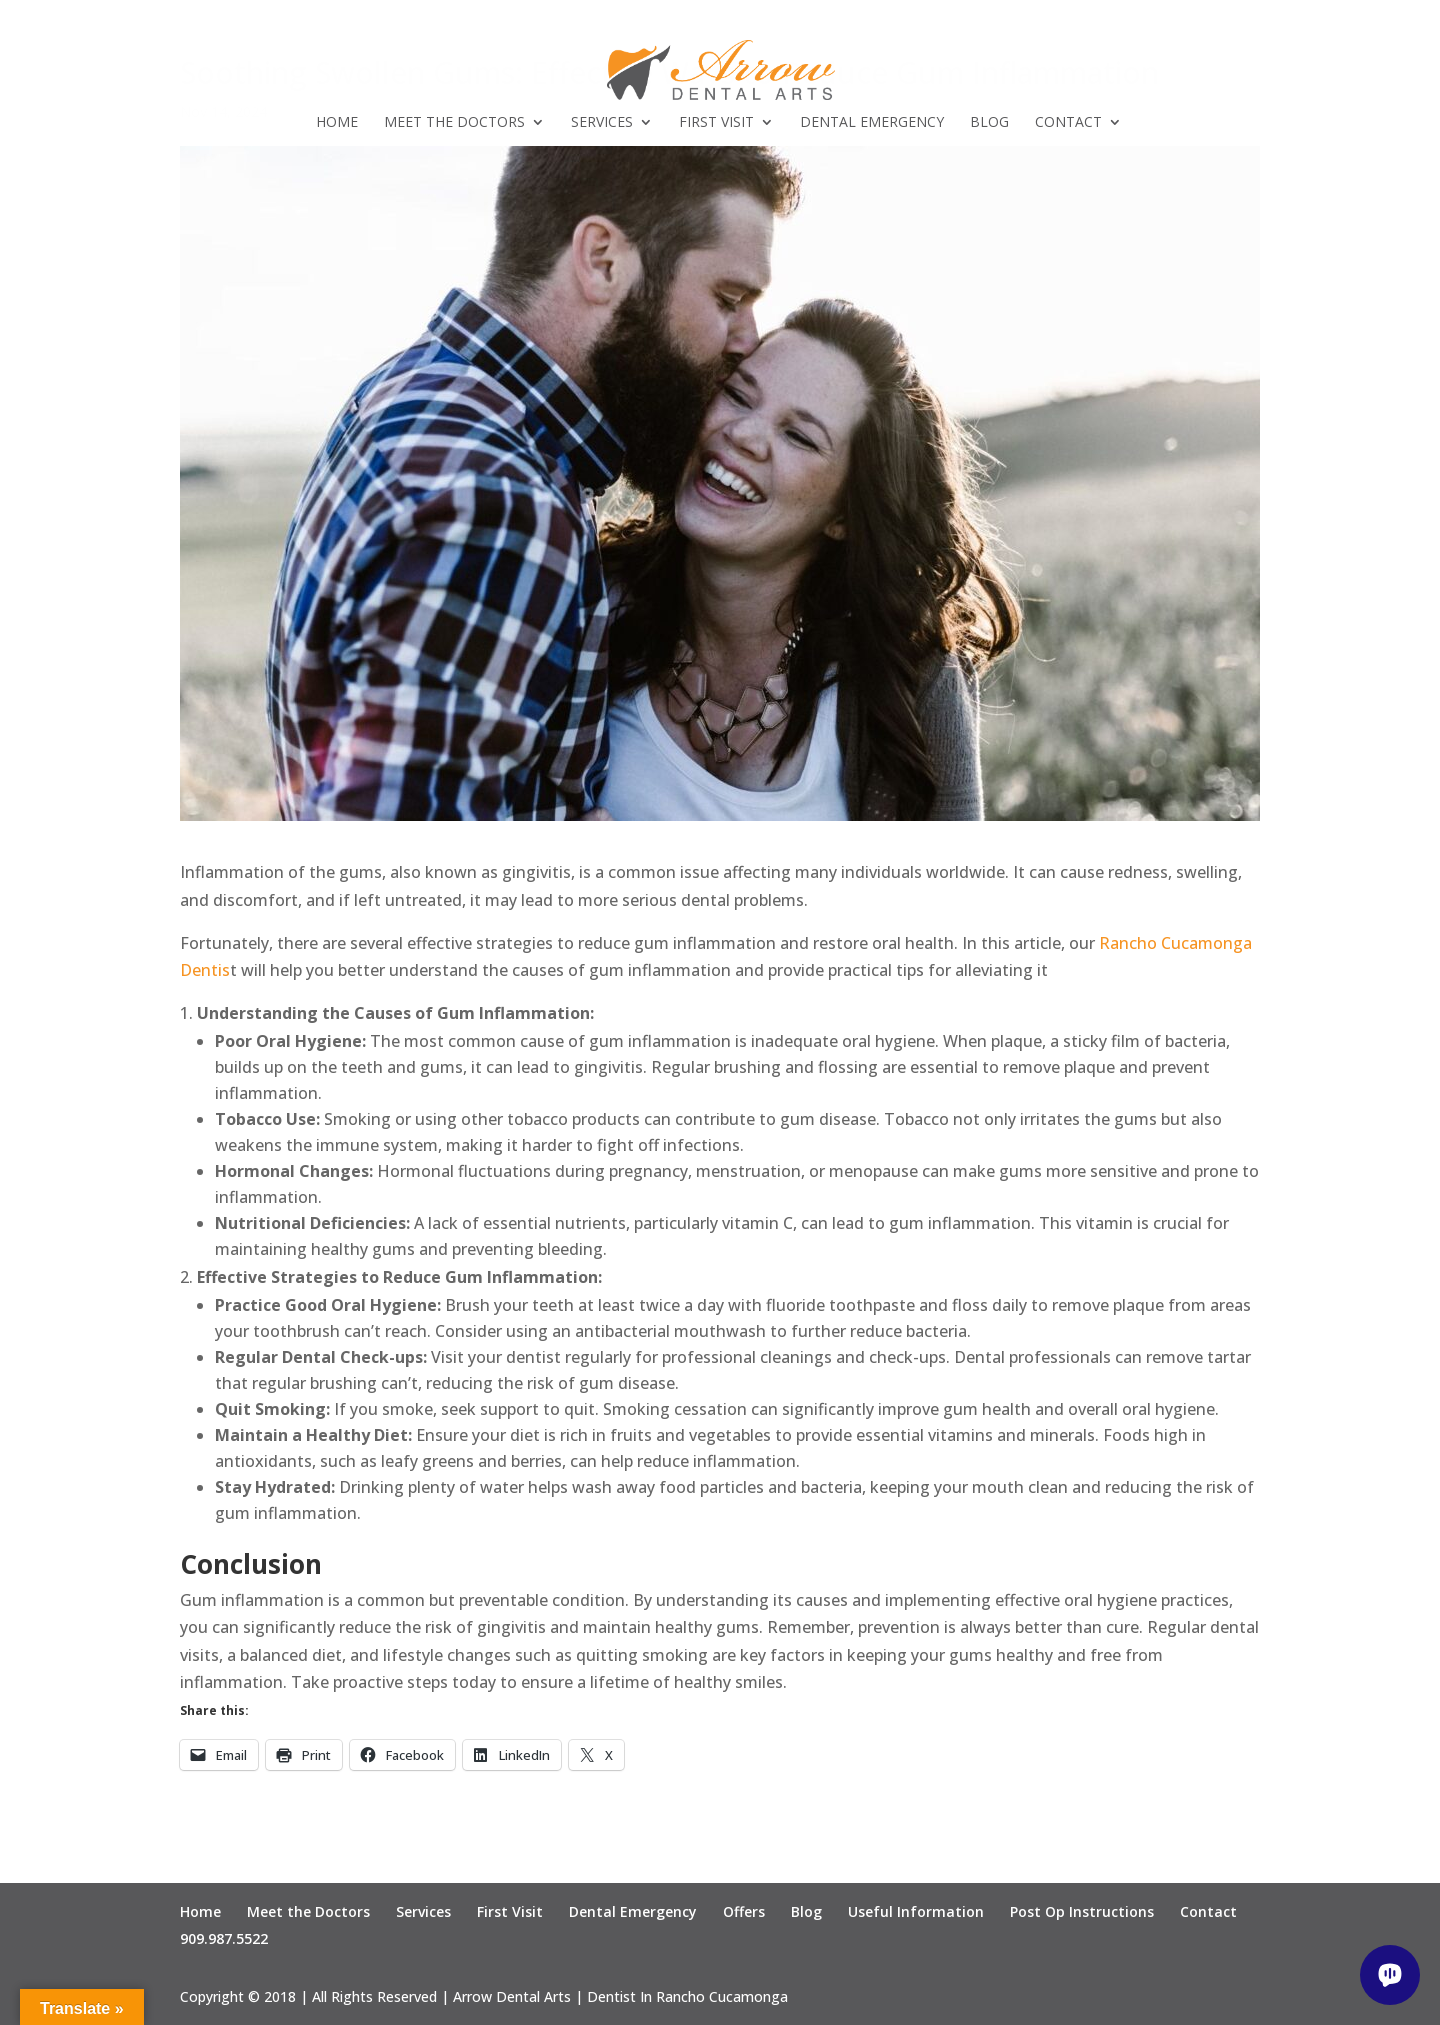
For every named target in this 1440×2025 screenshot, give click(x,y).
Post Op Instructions (1082, 1911)
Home (337, 123)
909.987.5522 (224, 1938)
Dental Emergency (872, 123)
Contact (1068, 123)
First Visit (716, 123)
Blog (989, 123)
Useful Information (916, 1911)
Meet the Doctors (454, 123)
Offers (744, 1911)
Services (602, 123)
